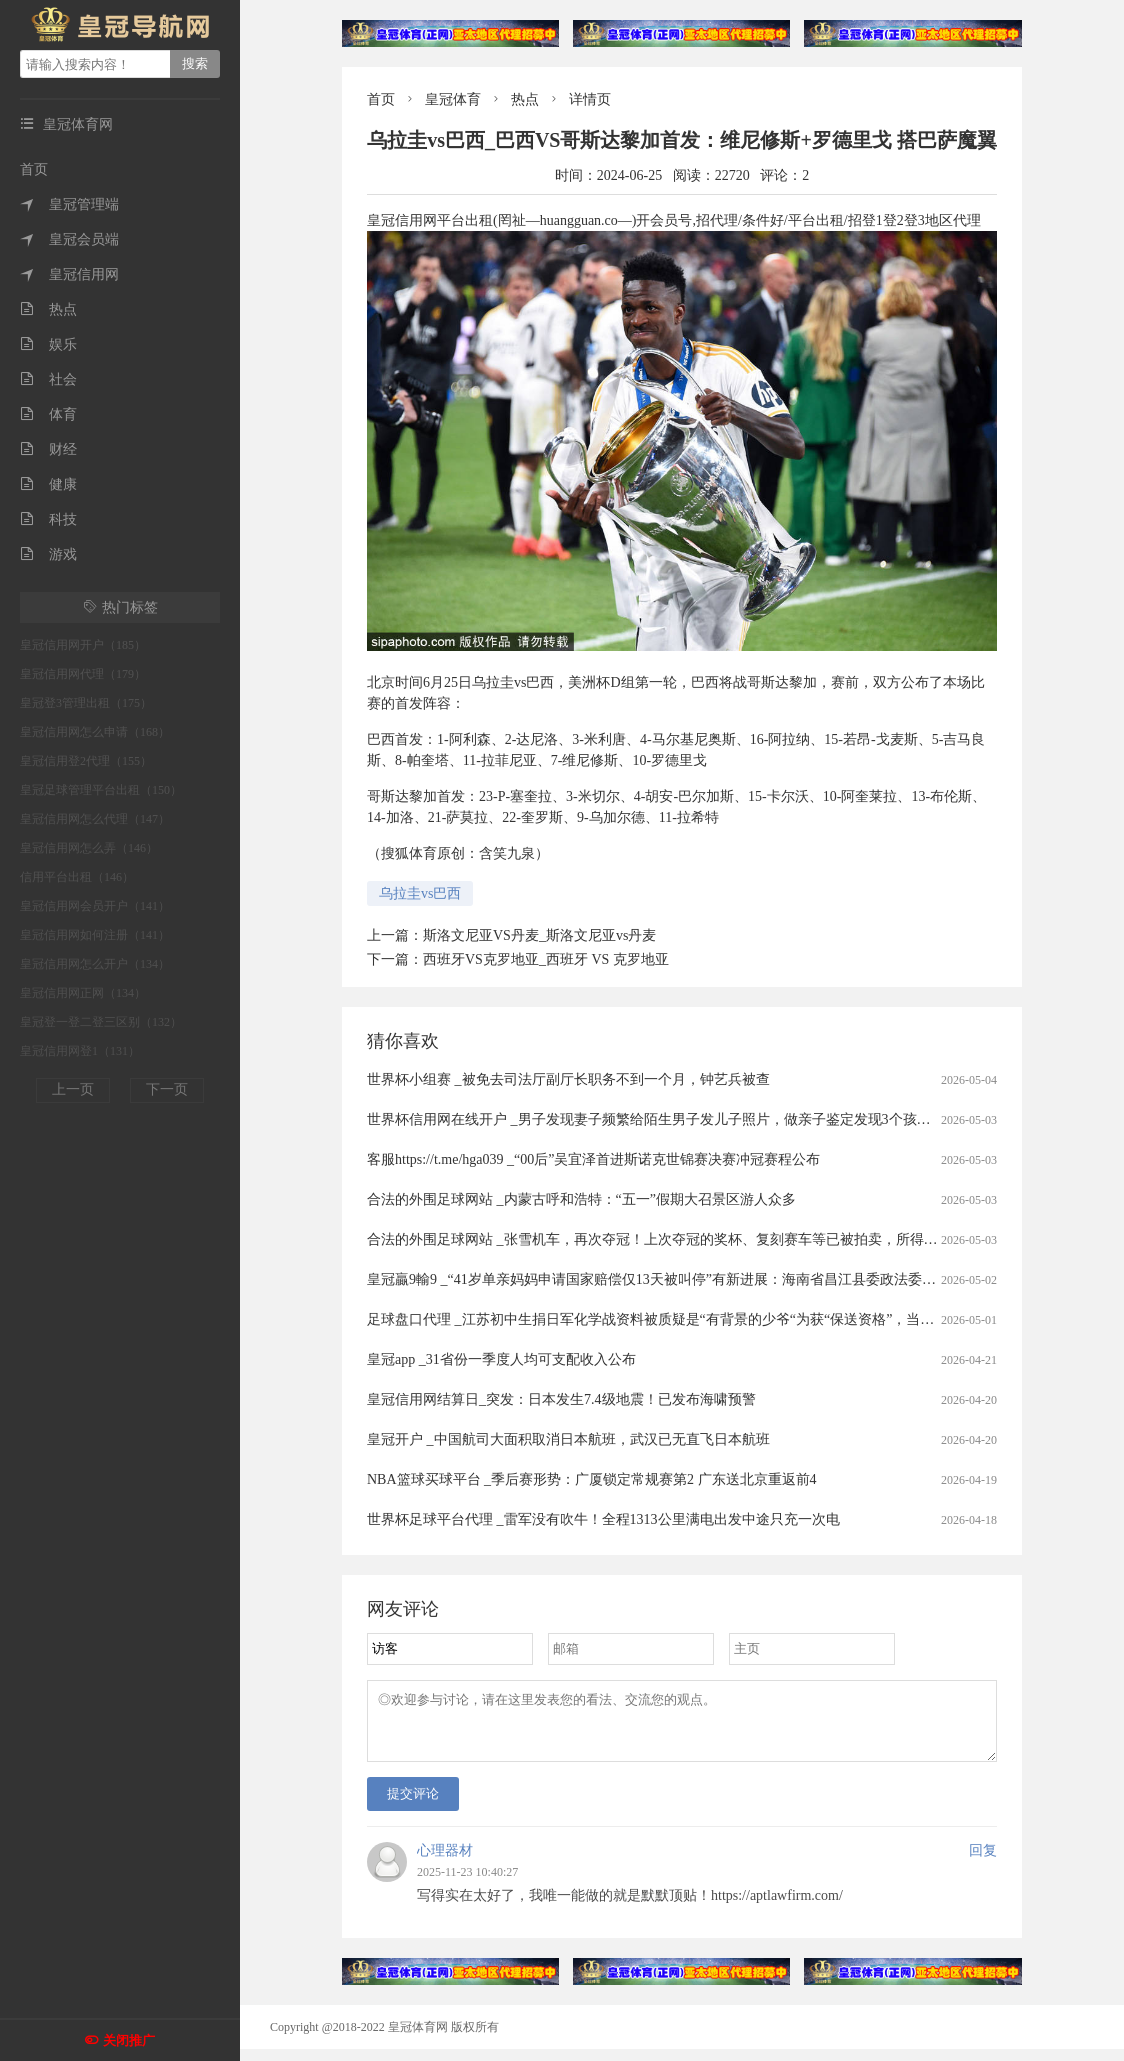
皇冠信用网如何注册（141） (95, 935)
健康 (48, 484)
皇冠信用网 (69, 274)
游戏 (48, 554)
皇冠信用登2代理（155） (86, 761)
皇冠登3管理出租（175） (86, 703)
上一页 (73, 1089)
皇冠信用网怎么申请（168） (95, 732)
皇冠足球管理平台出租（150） (101, 790)
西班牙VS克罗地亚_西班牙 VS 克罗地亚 (546, 959)
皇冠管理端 (69, 204)
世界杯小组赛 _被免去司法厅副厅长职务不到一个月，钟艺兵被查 (568, 1079)
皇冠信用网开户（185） (83, 645)
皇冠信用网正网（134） (83, 993)
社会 (48, 379)
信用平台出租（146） (77, 877)
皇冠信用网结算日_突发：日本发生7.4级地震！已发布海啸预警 (561, 1399)
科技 (48, 519)
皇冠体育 (453, 99)
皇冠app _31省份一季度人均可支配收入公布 (501, 1359)
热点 (48, 309)
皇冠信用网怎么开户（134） (95, 964)
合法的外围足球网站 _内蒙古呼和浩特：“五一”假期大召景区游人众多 (581, 1199)
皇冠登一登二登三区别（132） (101, 1022)
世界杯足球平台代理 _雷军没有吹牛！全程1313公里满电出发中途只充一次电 (603, 1519)
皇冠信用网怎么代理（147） (95, 819)
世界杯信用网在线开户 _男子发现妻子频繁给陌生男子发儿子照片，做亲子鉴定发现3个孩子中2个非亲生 (687, 1119)
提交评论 (413, 1805)
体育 (48, 414)
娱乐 (48, 344)
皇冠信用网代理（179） (83, 674)
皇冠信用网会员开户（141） (95, 906)
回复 (983, 1862)
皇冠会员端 (69, 239)
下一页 (167, 1089)
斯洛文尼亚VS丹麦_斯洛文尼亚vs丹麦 (539, 935)
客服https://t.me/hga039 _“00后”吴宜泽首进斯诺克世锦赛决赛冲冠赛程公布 (593, 1159)
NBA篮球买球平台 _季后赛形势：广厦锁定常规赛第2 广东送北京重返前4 (592, 1479)
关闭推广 (129, 2040)
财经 (48, 449)
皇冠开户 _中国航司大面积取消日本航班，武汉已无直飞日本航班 (568, 1439)
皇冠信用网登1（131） (80, 1051)
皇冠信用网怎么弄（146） (89, 848)
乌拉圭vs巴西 (420, 893)
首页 (34, 169)
